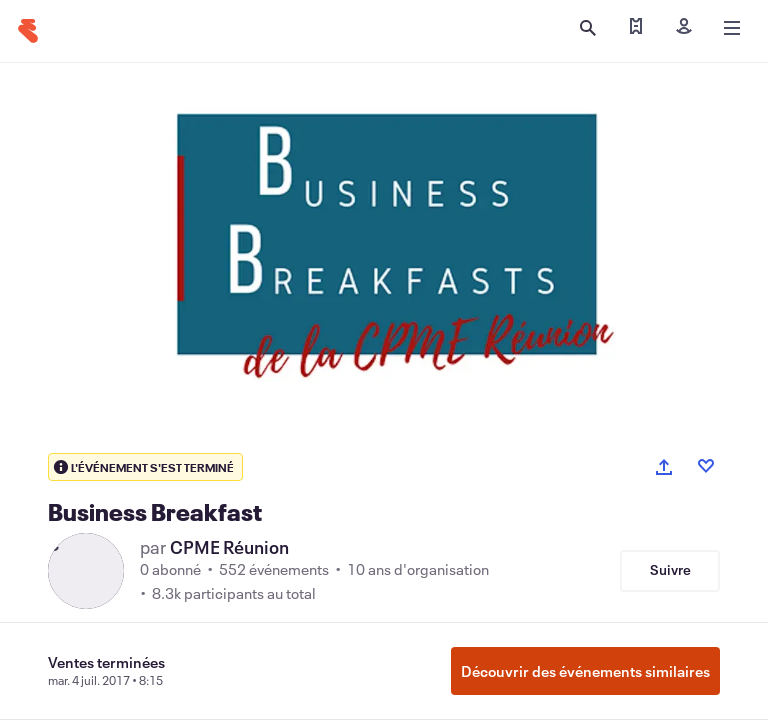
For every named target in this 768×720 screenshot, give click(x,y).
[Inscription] (684, 28)
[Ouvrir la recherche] (588, 28)
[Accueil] (28, 31)
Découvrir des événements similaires (585, 671)
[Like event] (706, 466)
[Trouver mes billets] (636, 28)
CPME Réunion (229, 547)
